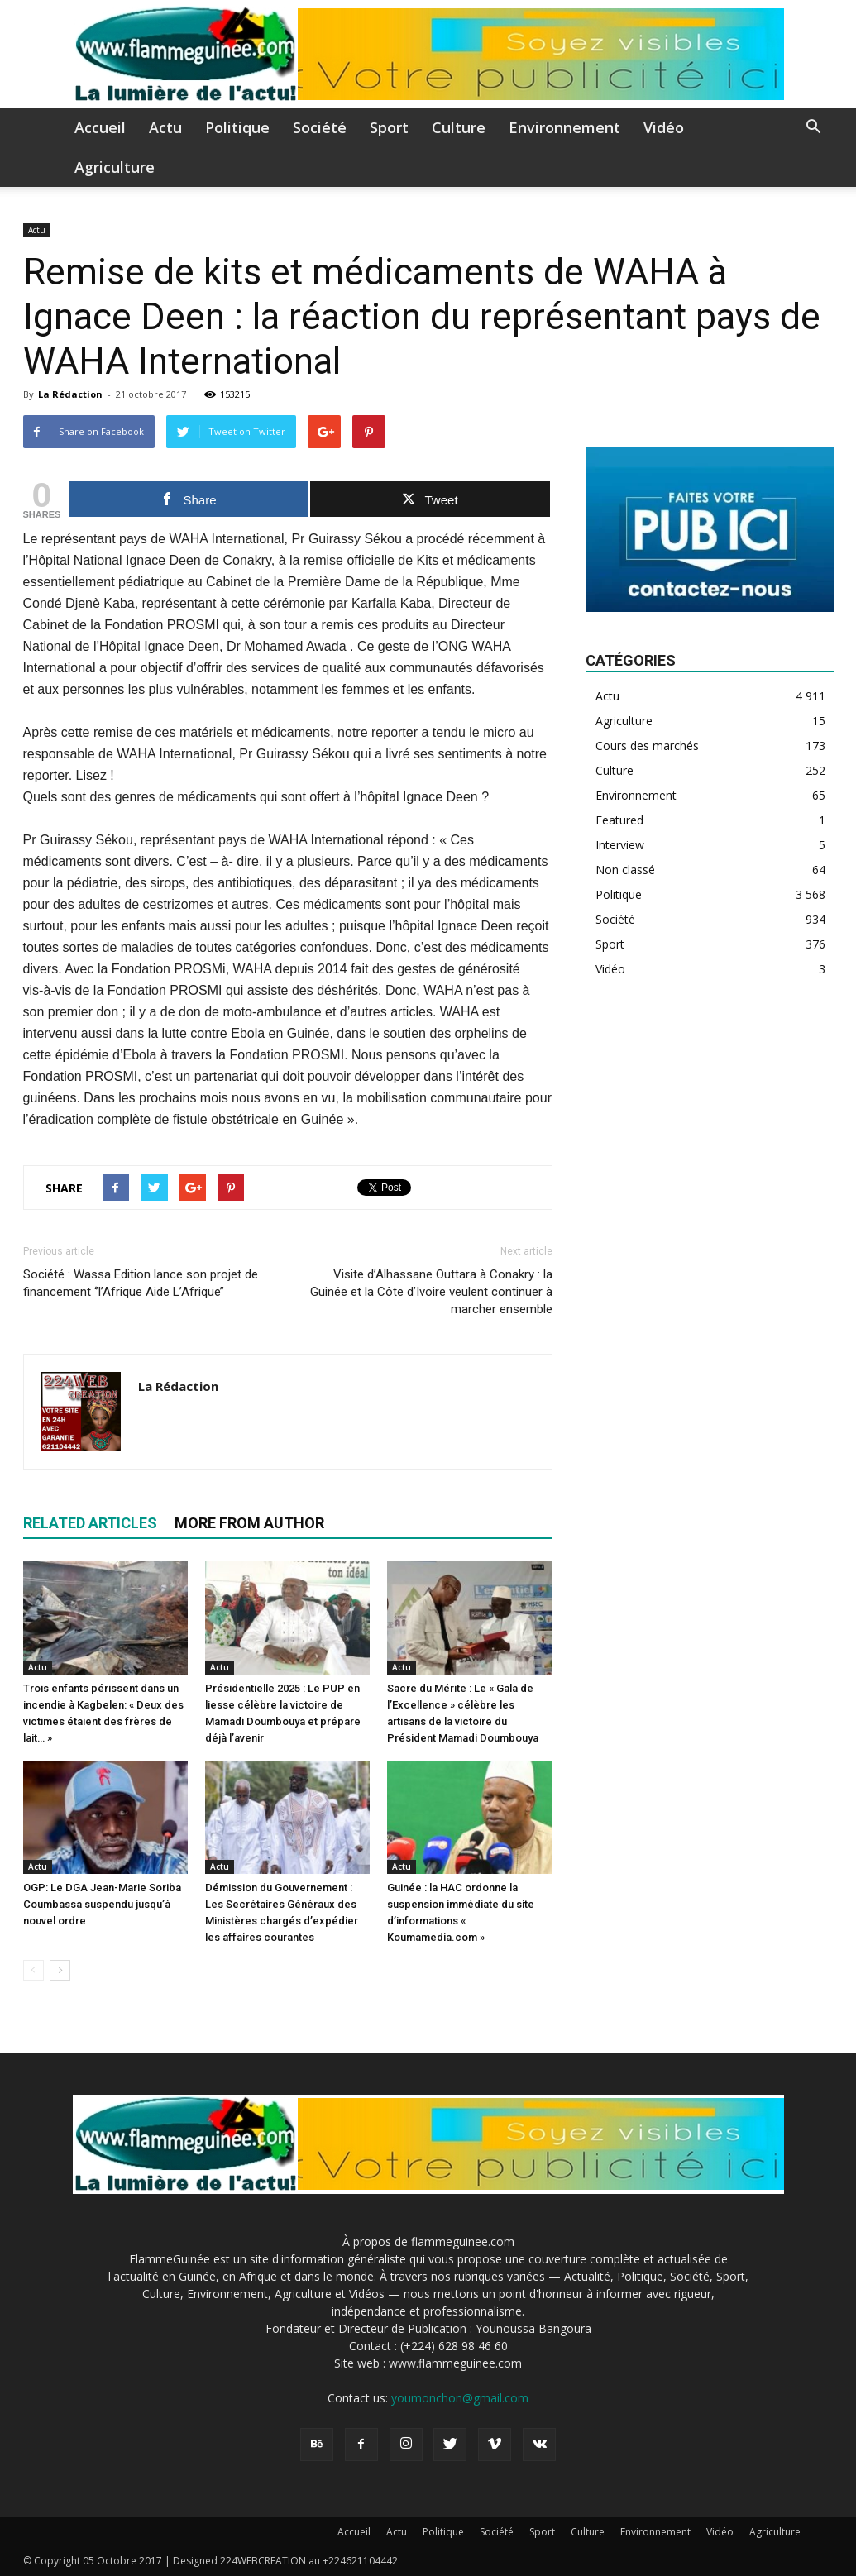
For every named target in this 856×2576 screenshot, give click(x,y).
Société (320, 127)
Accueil (100, 127)
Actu (165, 127)
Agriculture (114, 167)
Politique (237, 127)
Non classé (625, 869)
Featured (619, 820)
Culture (458, 127)
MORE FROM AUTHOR (249, 1523)
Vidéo (663, 127)
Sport (389, 127)
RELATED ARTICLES (90, 1523)
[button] (814, 128)
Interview (619, 845)
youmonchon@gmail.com (459, 2398)
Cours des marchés (647, 745)
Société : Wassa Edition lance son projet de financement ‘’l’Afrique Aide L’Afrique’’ (140, 1283)
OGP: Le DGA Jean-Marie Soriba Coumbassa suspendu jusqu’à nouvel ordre (102, 1904)
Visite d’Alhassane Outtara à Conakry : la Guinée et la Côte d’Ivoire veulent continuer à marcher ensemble (431, 1292)
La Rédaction (70, 394)
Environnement (564, 127)
